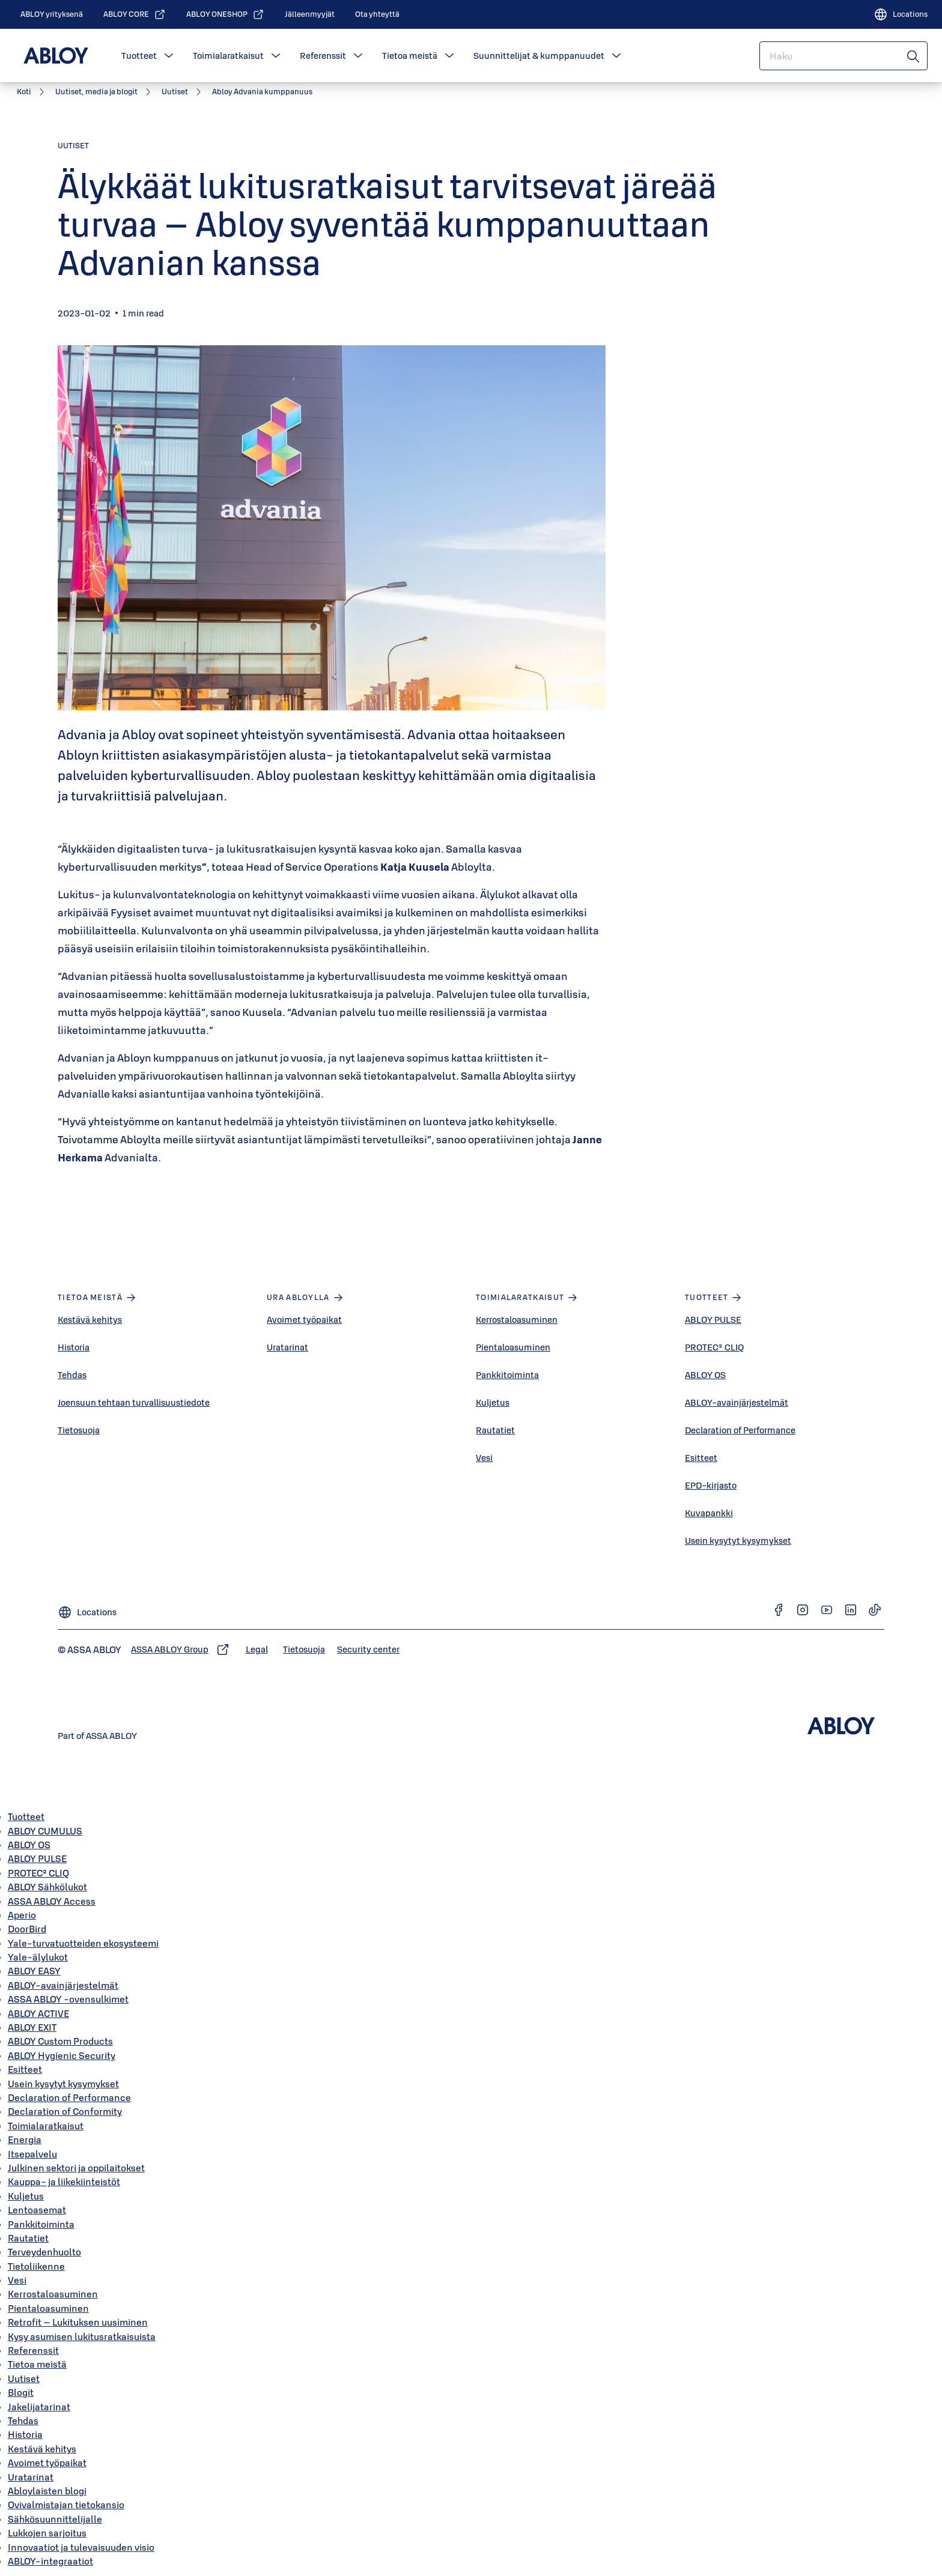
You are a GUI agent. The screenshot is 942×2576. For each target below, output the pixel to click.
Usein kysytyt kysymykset (738, 1540)
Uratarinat (287, 1347)
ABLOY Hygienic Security (61, 2055)
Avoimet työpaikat (304, 1319)
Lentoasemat (37, 2210)
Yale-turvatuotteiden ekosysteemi (83, 1943)
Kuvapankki (709, 1513)
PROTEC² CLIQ (714, 1347)
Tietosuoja (79, 1430)
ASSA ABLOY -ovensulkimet (68, 1999)
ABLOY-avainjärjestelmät (736, 1402)
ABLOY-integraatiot (50, 2561)
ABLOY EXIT (32, 2027)
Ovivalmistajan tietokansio (66, 2505)
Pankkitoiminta (507, 1374)
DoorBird (27, 1929)
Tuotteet (139, 55)
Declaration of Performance (740, 1430)
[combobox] (843, 55)
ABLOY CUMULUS (45, 1831)
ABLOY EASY (34, 1971)
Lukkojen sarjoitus (47, 2533)
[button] (169, 56)
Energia (24, 2139)
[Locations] (901, 14)
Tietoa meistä (409, 55)
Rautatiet (495, 1430)
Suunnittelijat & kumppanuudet (538, 55)
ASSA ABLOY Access (52, 1901)
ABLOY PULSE (713, 1319)
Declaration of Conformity (65, 2111)
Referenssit (323, 55)
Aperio (22, 1915)
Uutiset (24, 2378)
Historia (74, 1347)
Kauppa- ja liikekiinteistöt (64, 2181)
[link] (51, 14)
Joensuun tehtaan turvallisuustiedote (134, 1402)
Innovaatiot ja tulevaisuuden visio (81, 2547)
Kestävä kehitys (90, 1319)
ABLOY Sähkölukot (47, 1887)
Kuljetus (492, 1402)
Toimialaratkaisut (228, 55)
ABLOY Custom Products (60, 2041)
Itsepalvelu (32, 2154)
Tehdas (72, 1374)
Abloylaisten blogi (47, 2491)
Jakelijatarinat (39, 2407)
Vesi (484, 1457)
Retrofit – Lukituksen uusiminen (78, 2322)
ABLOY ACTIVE (38, 2013)
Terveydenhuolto (44, 2252)
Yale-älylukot (38, 1957)
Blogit (21, 2392)
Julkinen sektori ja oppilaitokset (76, 2168)
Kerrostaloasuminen (517, 1319)
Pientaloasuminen (513, 1347)
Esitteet (701, 1457)
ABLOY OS (705, 1374)
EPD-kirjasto (711, 1485)
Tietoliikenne (36, 2266)
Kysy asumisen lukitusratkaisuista (82, 2336)
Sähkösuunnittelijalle (55, 2519)
